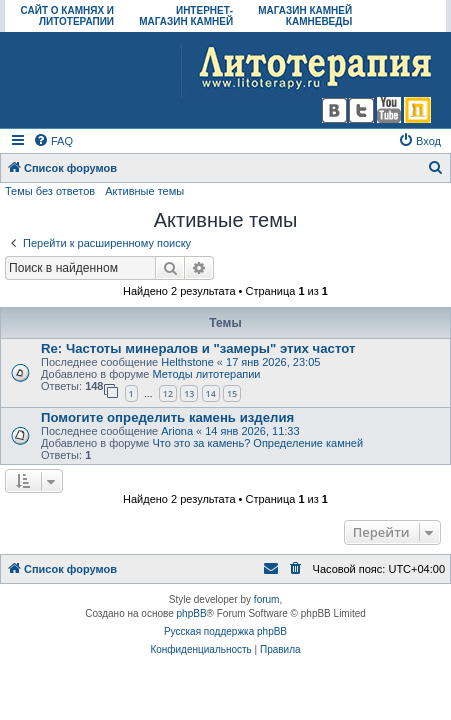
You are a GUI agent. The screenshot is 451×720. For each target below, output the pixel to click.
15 (232, 393)
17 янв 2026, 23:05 (273, 362)
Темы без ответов (50, 191)
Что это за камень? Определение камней (257, 443)
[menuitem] (53, 141)
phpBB (192, 613)
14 (211, 393)
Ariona (177, 431)
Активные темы (144, 191)
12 (168, 393)
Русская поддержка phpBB (225, 631)
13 (189, 393)
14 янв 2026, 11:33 (252, 431)
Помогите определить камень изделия (167, 417)
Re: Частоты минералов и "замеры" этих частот (198, 348)
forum (267, 599)
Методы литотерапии (206, 374)
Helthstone (187, 362)
